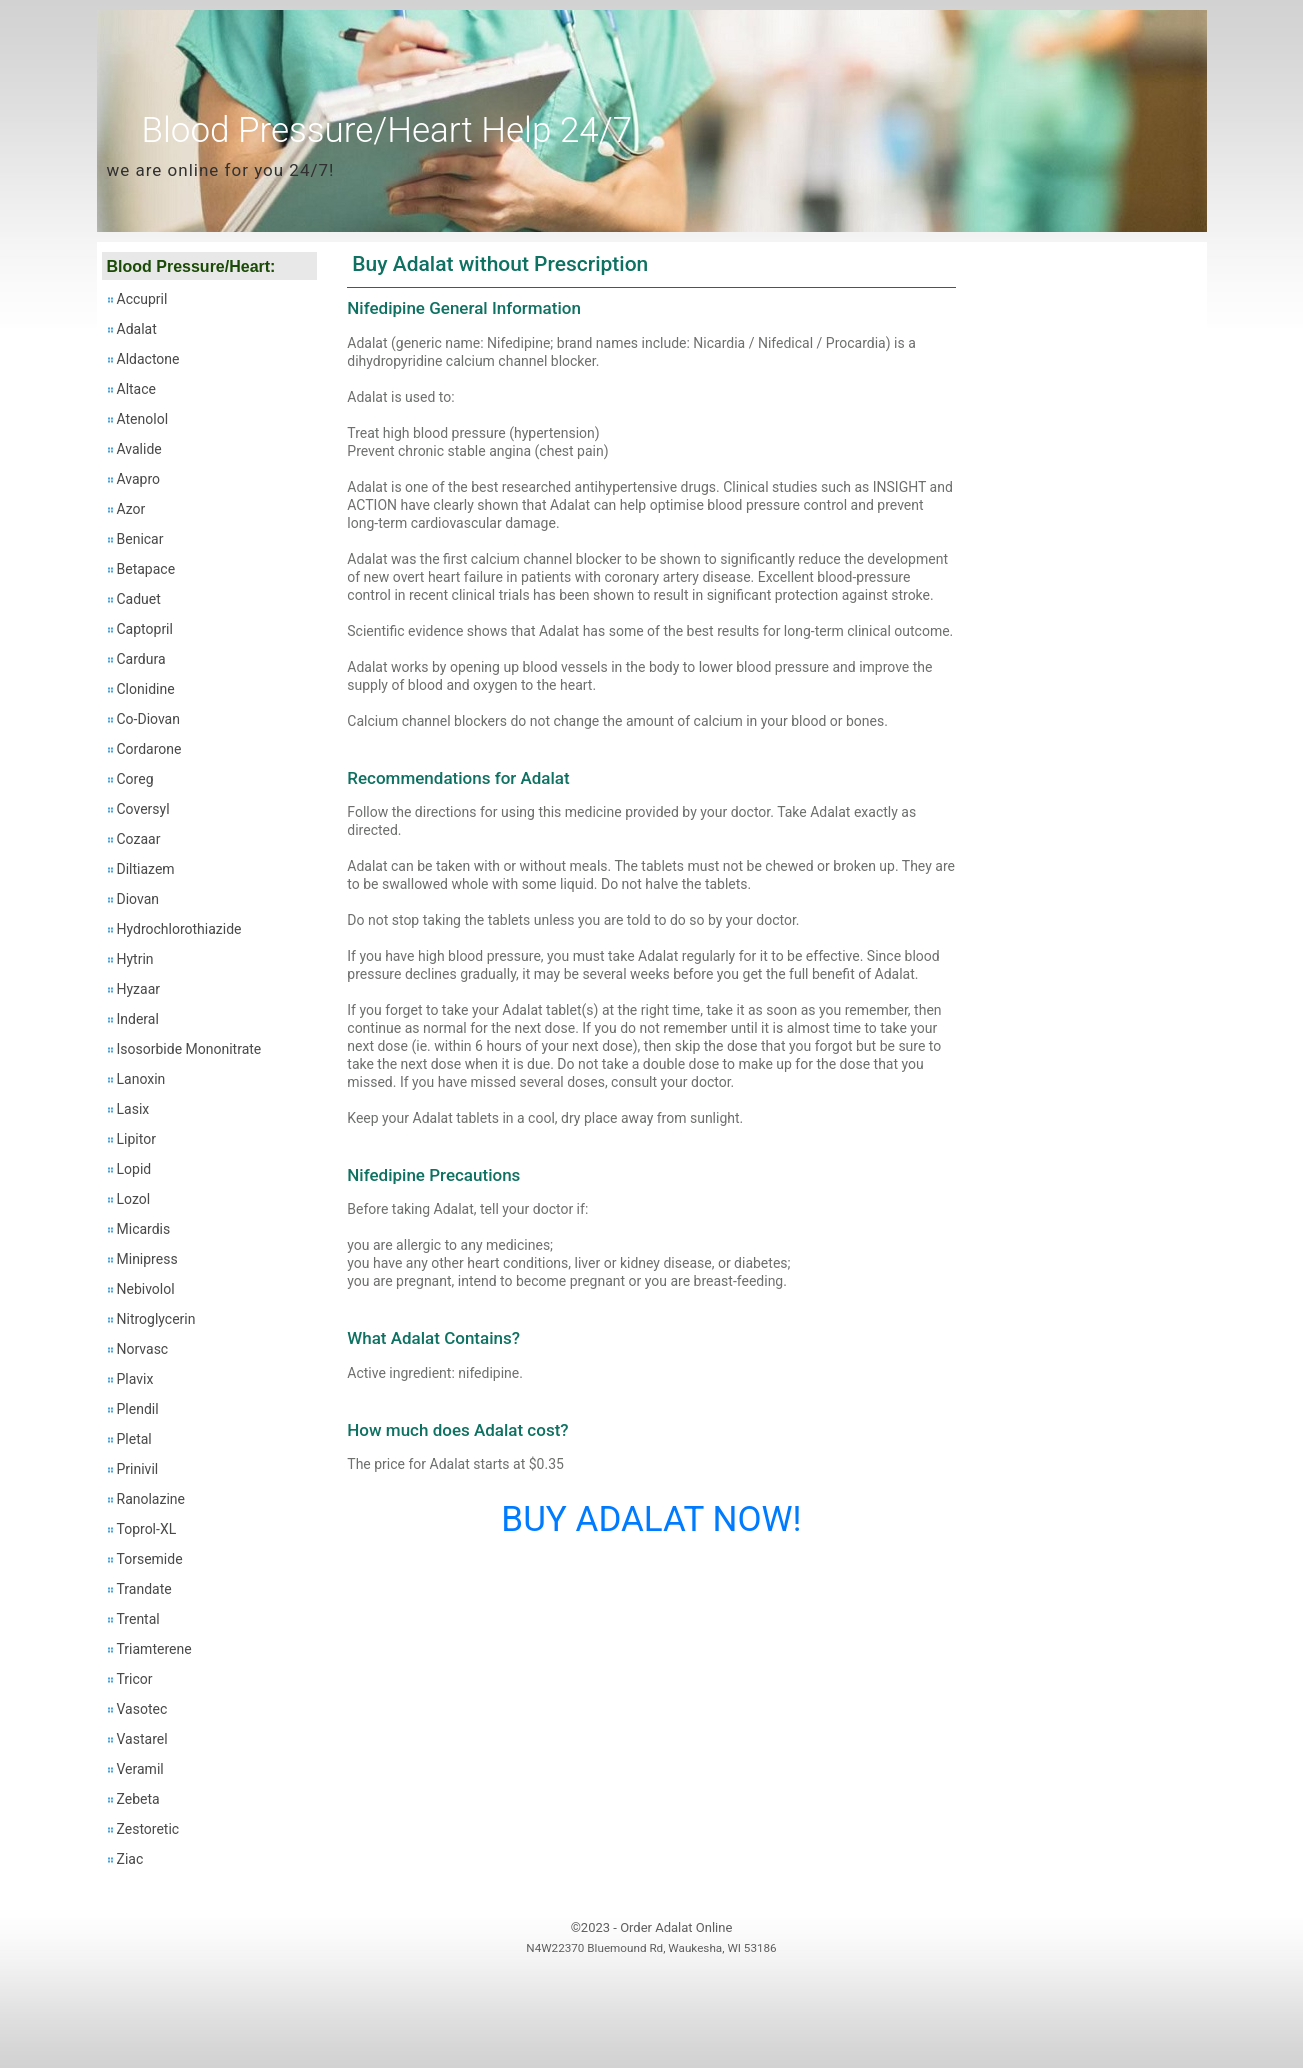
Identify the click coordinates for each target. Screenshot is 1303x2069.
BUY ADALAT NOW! (651, 1519)
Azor (131, 509)
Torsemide (150, 1559)
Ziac (130, 1859)
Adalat (137, 329)
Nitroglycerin (156, 1319)
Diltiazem (146, 869)
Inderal (138, 1019)
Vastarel (142, 1739)
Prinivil (138, 1469)
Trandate (144, 1589)
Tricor (135, 1679)
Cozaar (139, 839)
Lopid (134, 1169)
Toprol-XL (147, 1529)
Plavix (135, 1379)
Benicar (140, 539)
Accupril (142, 299)
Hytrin (135, 959)
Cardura (141, 659)
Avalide (139, 449)
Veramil (140, 1769)
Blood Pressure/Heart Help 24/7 (387, 130)
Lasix (133, 1109)
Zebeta (138, 1799)
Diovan (138, 899)
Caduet (139, 599)
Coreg (135, 779)
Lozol (134, 1199)
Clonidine (146, 689)
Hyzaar (139, 989)
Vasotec (142, 1709)
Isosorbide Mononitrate (189, 1049)
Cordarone (149, 749)
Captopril (145, 629)
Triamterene (154, 1649)
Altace (136, 389)
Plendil (138, 1409)
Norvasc (143, 1349)
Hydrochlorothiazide (179, 929)
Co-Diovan (148, 719)
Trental (138, 1619)
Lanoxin (141, 1079)
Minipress (147, 1259)
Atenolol (143, 419)
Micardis (144, 1229)
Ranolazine (151, 1499)
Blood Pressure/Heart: (191, 266)
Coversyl (143, 809)
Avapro (139, 479)
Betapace (146, 569)
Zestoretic (148, 1829)
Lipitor (136, 1139)
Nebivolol (146, 1289)
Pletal (134, 1439)
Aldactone (148, 359)
